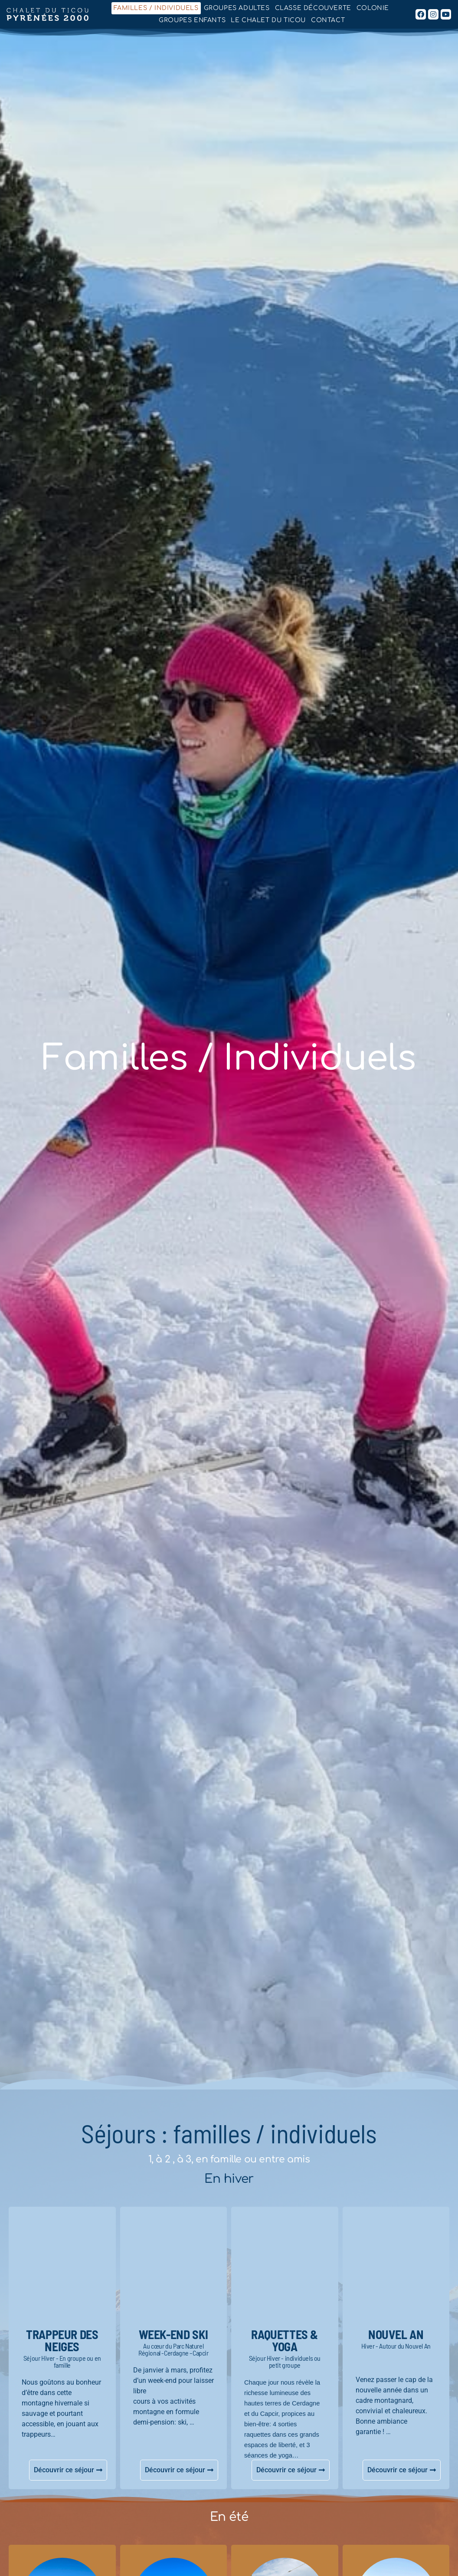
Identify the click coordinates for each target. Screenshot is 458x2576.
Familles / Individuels (156, 8)
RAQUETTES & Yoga (284, 2340)
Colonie (373, 8)
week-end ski (173, 2334)
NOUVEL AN (395, 2334)
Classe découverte (313, 8)
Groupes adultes (237, 8)
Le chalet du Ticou (268, 20)
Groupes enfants (192, 20)
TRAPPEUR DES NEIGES (62, 2340)
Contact (328, 20)
